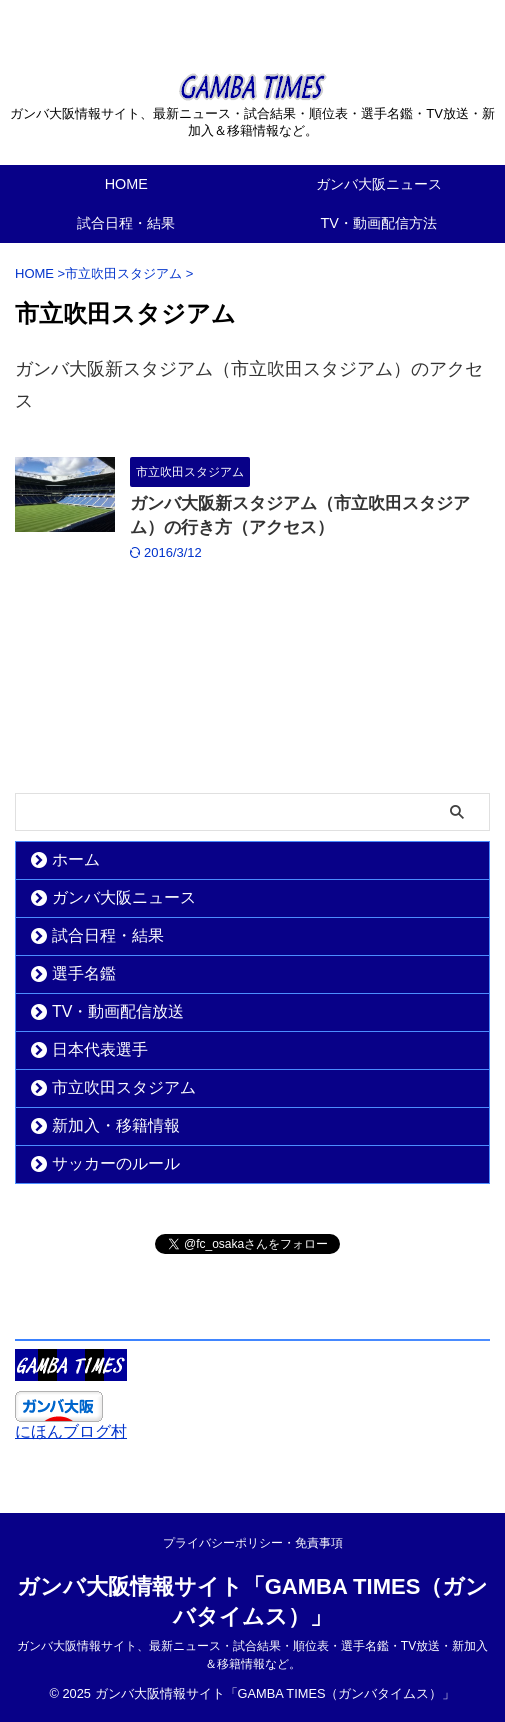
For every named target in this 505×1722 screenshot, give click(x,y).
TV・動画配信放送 (118, 1011)
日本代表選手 (100, 1049)
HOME (126, 184)
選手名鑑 (84, 973)
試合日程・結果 (126, 223)
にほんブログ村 (71, 1431)
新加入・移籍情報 (116, 1125)
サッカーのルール (116, 1163)
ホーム (76, 859)
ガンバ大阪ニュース (379, 184)
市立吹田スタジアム (124, 1087)
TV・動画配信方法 (379, 223)
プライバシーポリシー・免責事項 (253, 1543)
